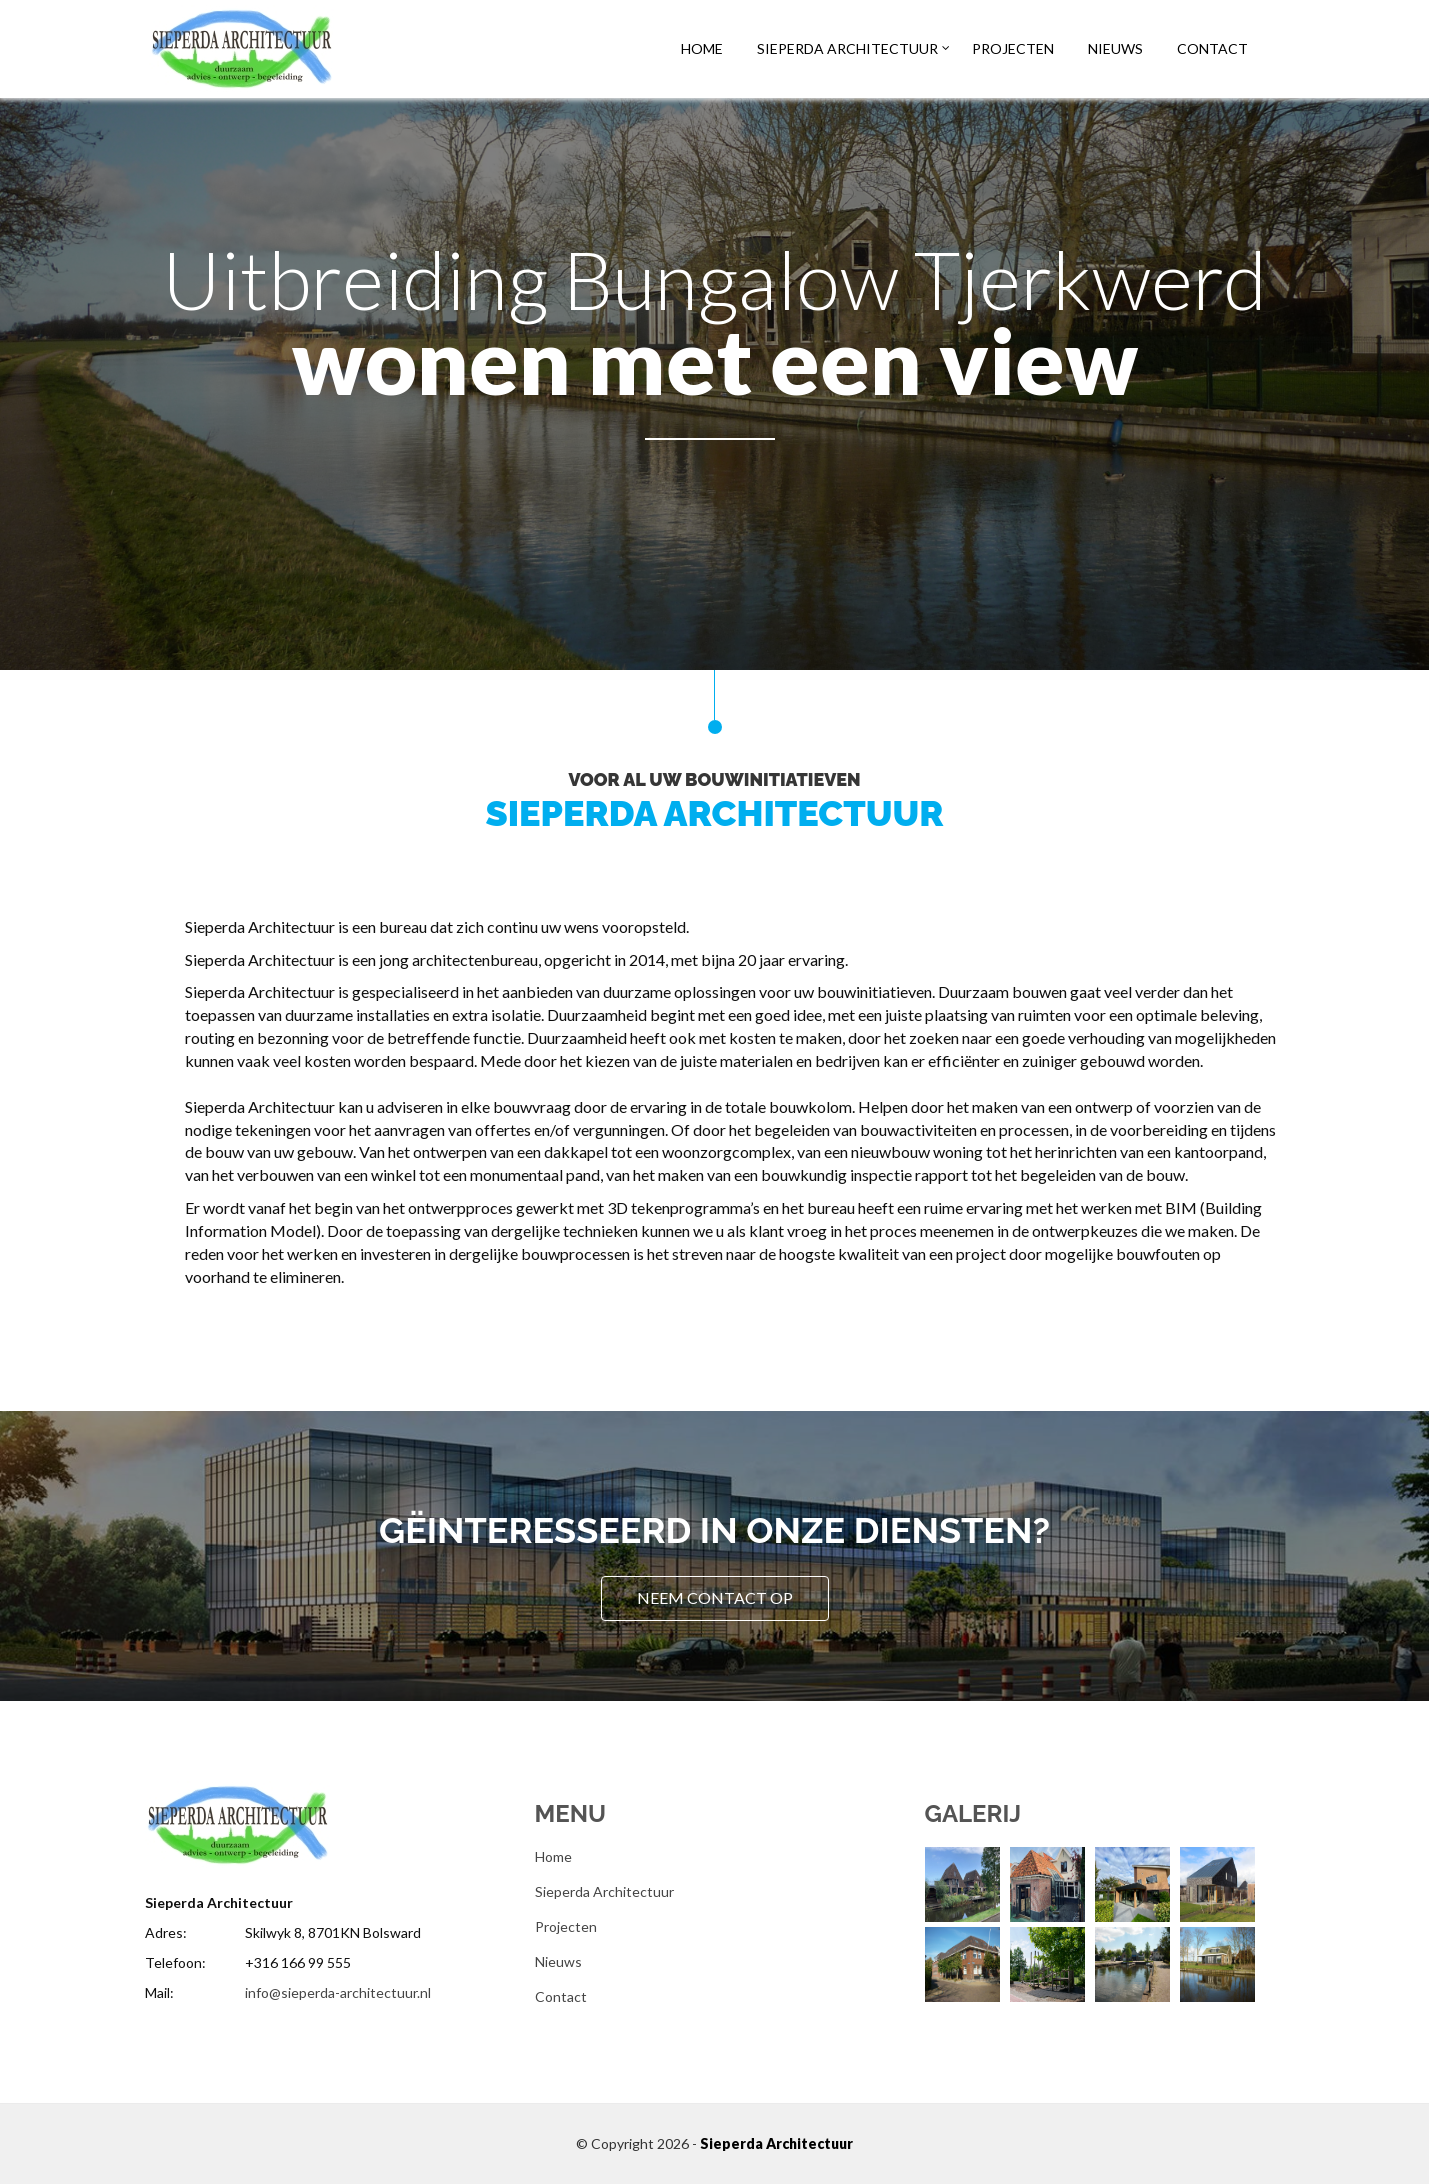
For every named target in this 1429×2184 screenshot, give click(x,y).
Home (702, 48)
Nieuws (1115, 48)
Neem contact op (715, 1597)
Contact (1212, 48)
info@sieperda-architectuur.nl (338, 1992)
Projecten (1013, 48)
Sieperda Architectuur (847, 48)
